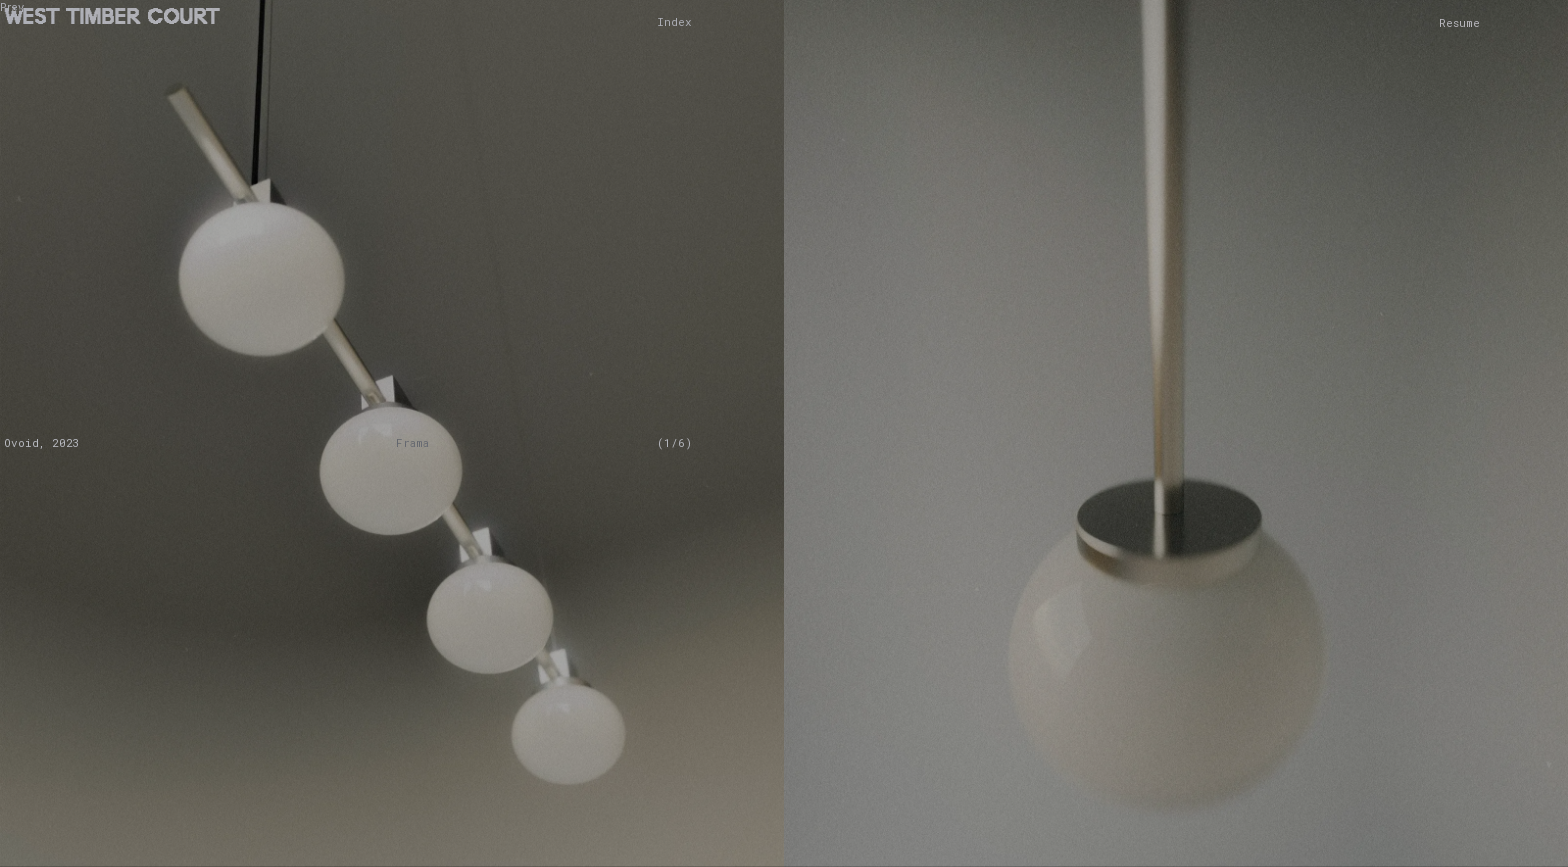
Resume (1459, 22)
